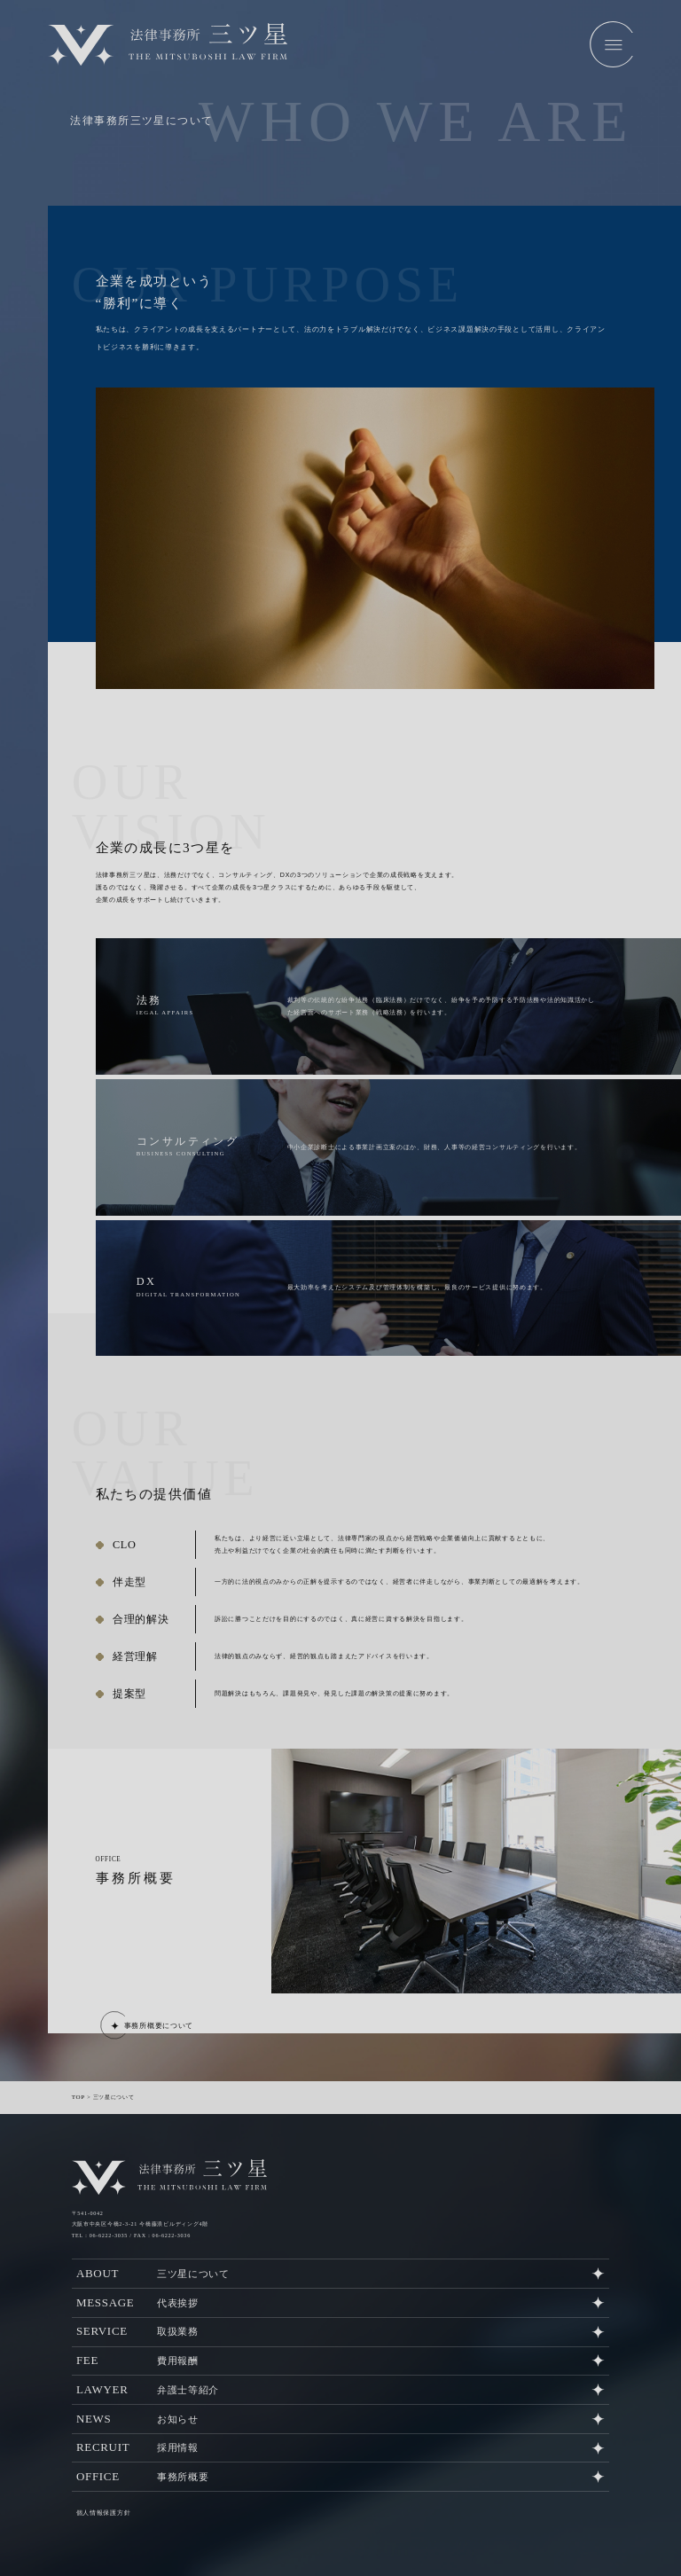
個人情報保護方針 (100, 2493)
